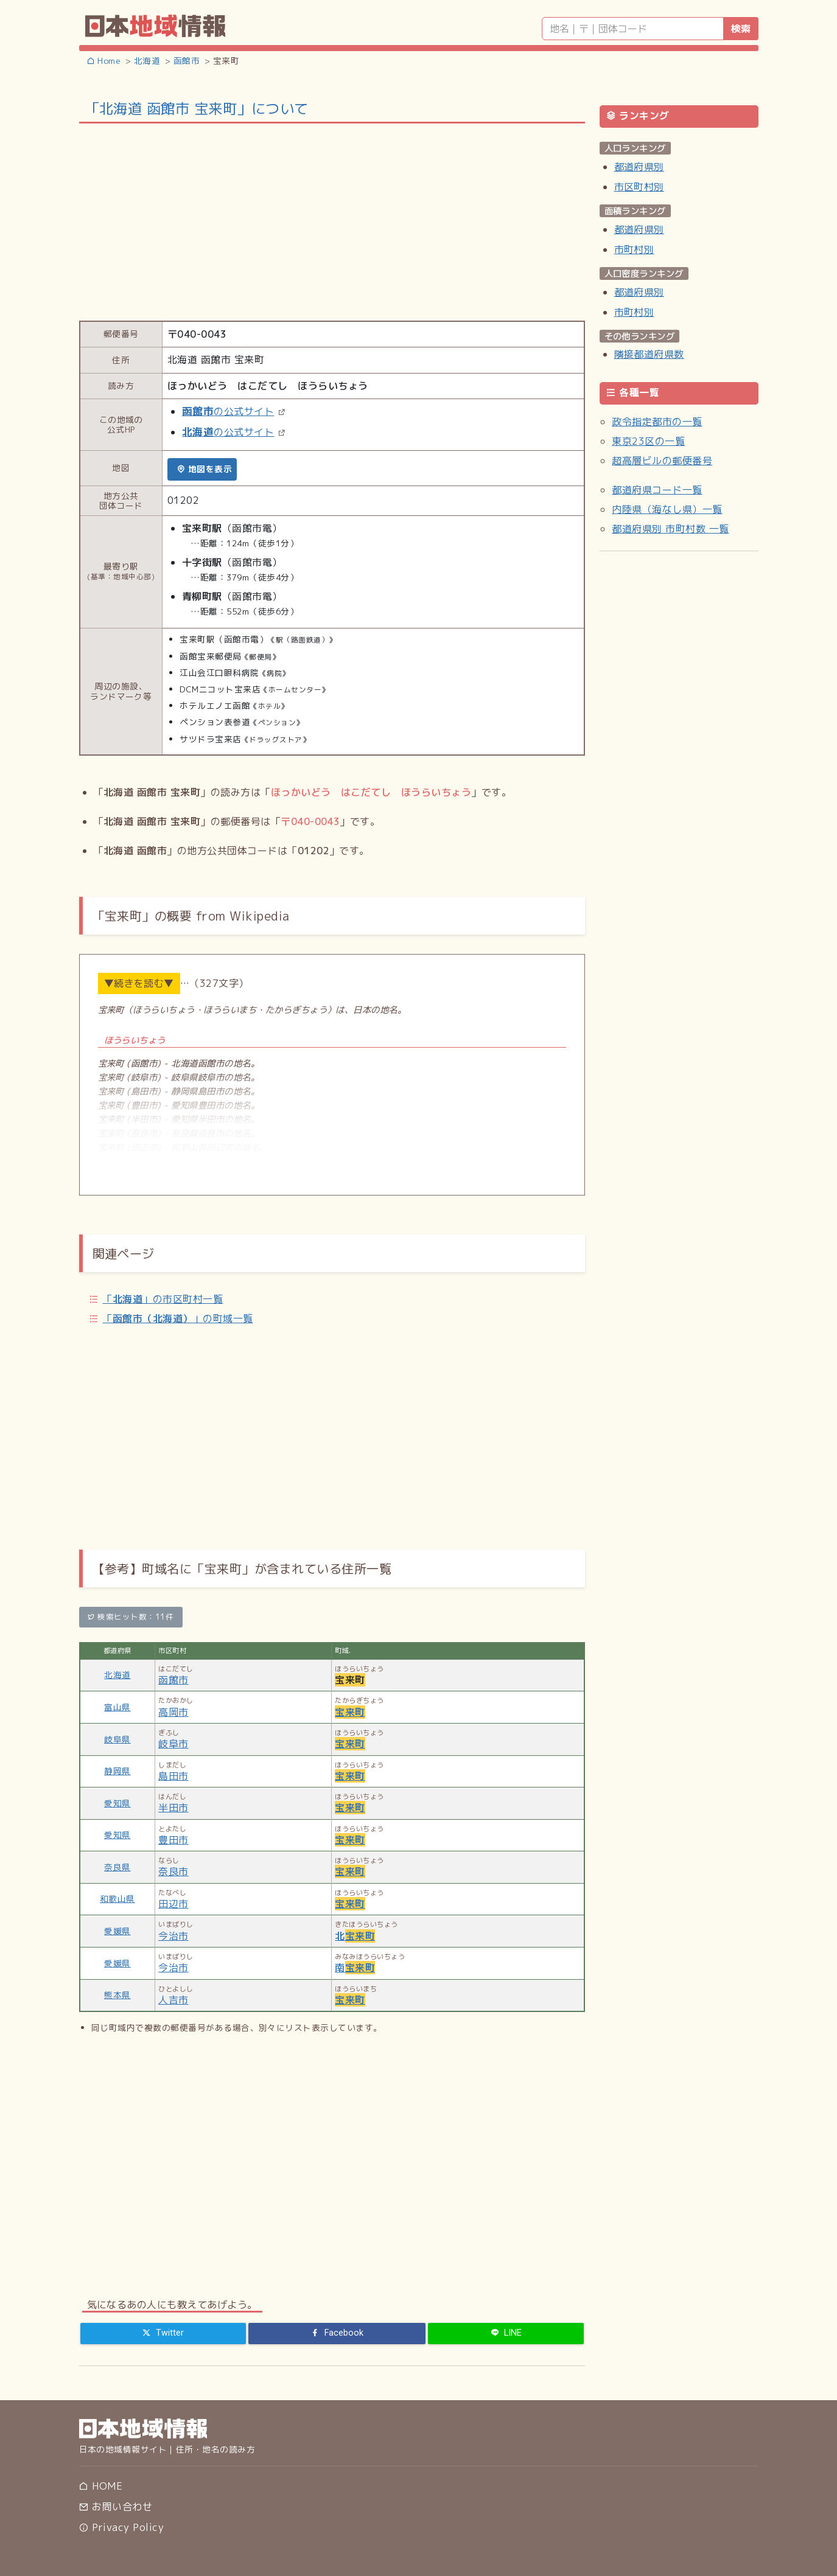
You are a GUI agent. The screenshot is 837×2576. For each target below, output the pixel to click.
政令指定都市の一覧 (657, 421)
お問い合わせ (116, 2506)
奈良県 (117, 1867)
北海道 (117, 1674)
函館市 (173, 1680)
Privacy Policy (121, 2527)
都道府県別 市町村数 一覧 (670, 528)
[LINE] (506, 2333)
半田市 (173, 1807)
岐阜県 (117, 1739)
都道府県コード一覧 (657, 489)
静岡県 (117, 1771)
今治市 (173, 1936)
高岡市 (173, 1712)
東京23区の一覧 (648, 441)
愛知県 (117, 1803)
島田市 (173, 1776)
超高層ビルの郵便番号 (662, 460)
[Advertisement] (332, 221)
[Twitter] (163, 2333)
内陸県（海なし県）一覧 (667, 509)
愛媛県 (117, 1931)
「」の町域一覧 (177, 1318)
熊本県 (117, 1994)
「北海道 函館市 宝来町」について (197, 108)
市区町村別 (639, 186)
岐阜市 (173, 1743)
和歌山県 (117, 1898)
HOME (101, 2486)
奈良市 (173, 1871)
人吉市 (173, 2000)
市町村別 (634, 249)
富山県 (117, 1707)
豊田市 (173, 1840)
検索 (741, 28)
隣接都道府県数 (649, 354)
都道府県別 (639, 166)
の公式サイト (228, 411)
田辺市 (173, 1903)
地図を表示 (204, 469)
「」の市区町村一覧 (162, 1299)
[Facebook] (337, 2333)
